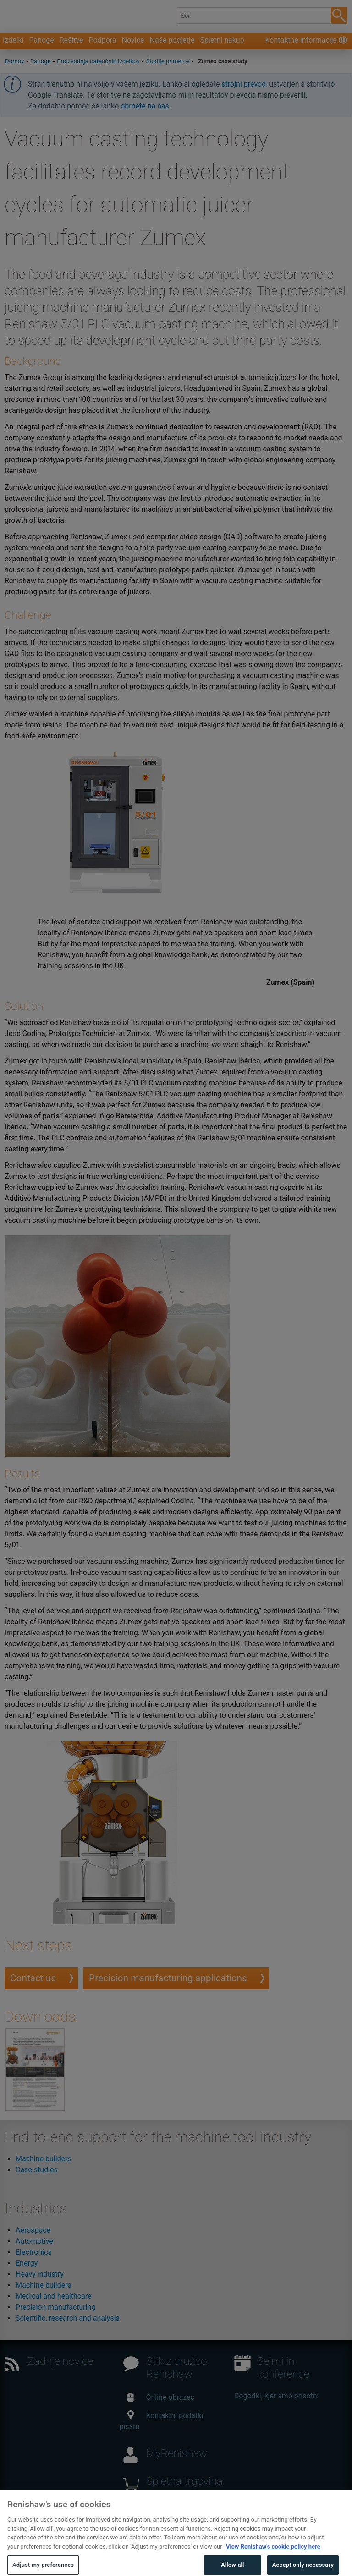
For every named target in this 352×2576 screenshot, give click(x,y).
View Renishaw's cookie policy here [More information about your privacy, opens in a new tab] (273, 2557)
